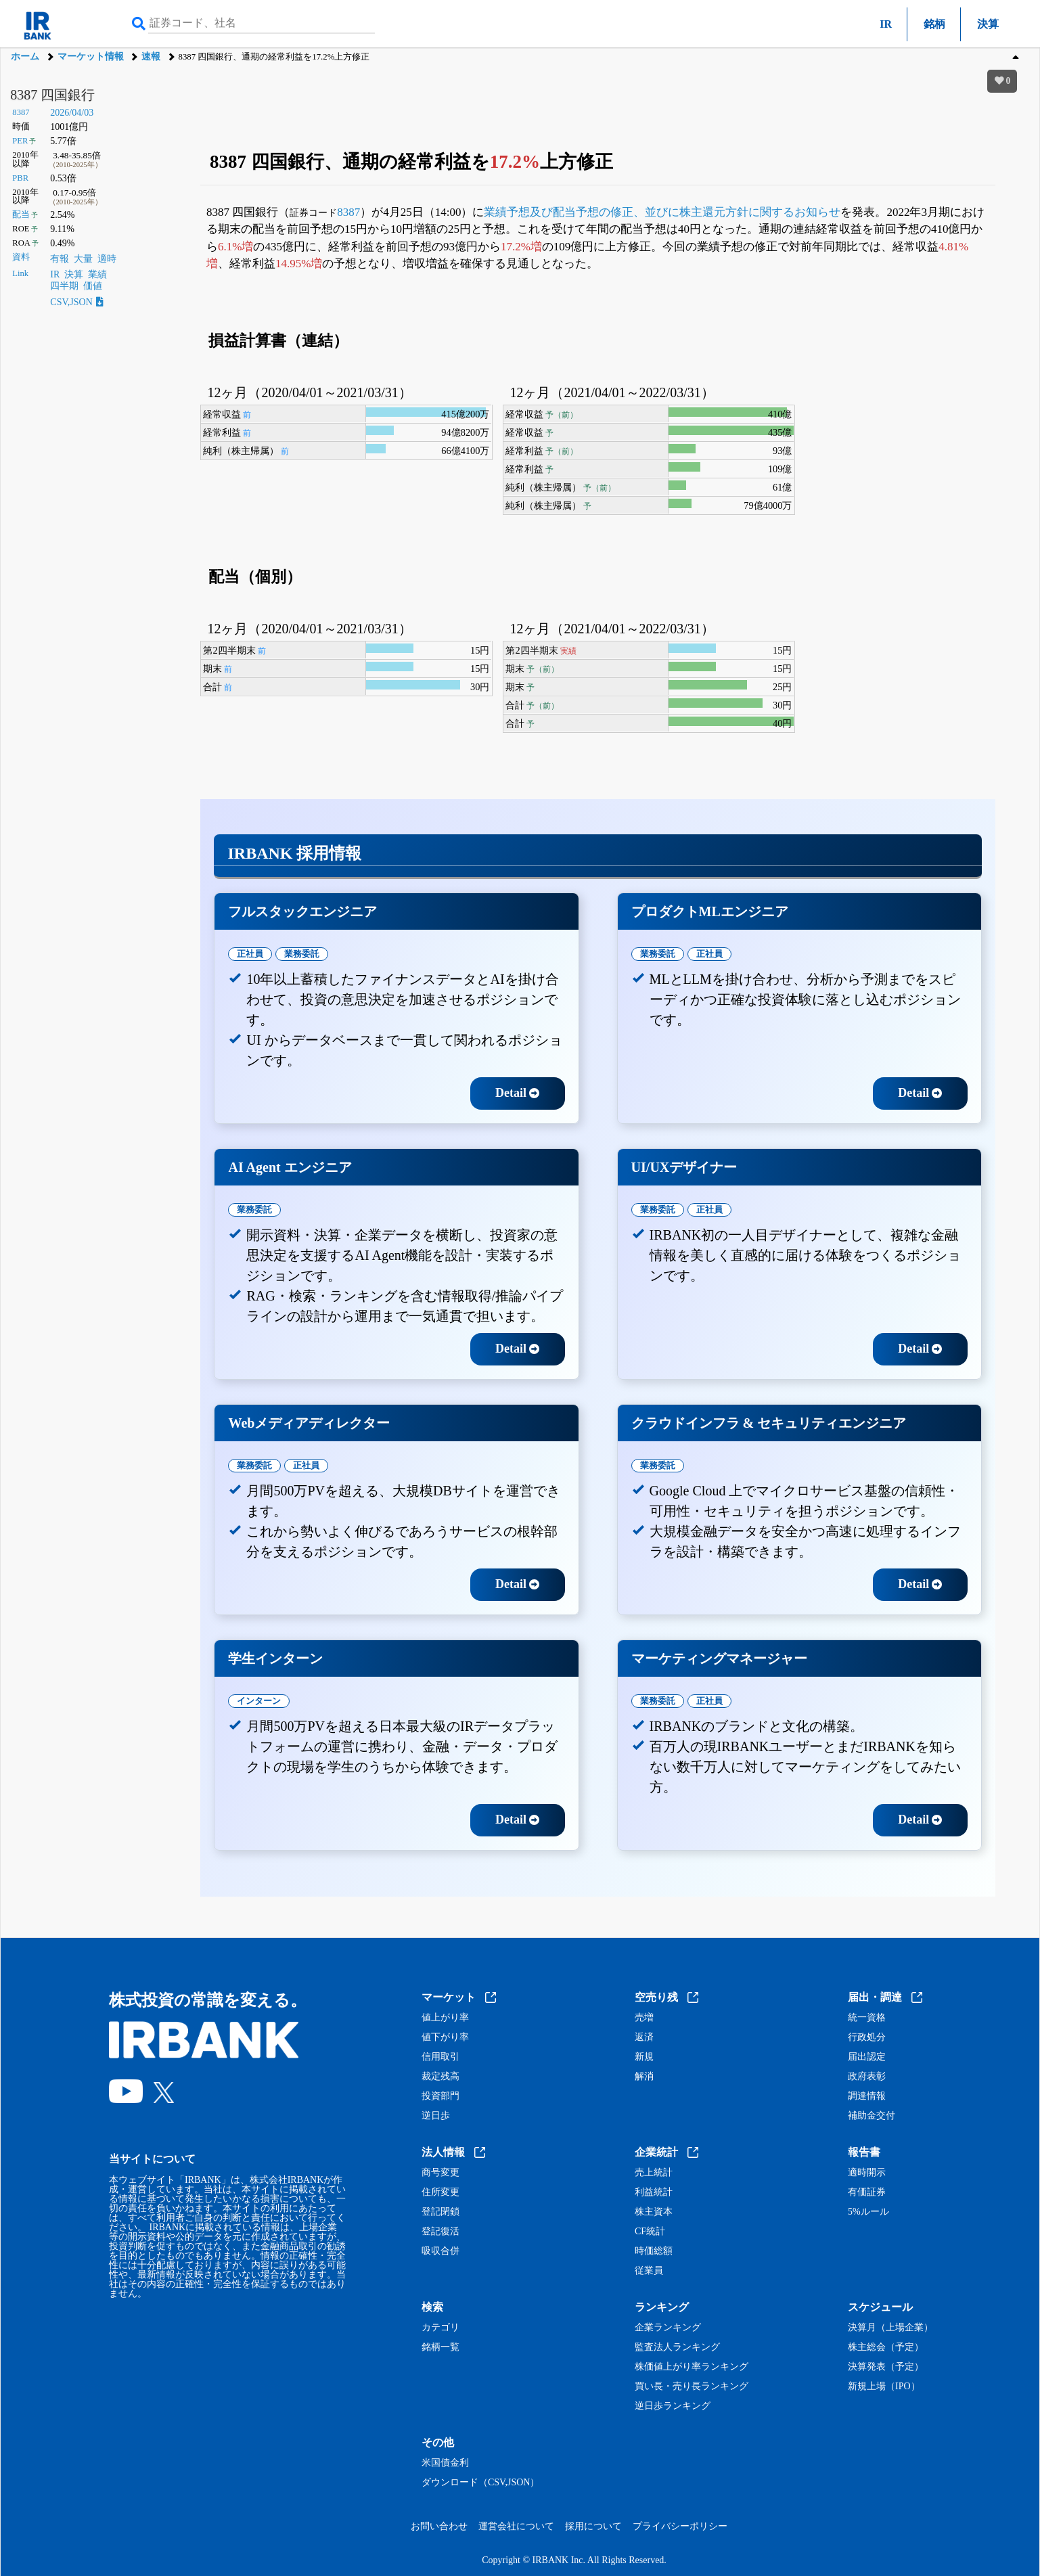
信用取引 (440, 2057)
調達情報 (867, 2096)
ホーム (25, 56)
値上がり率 (445, 2018)
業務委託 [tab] (301, 954)
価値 (92, 286)
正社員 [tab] (250, 954)
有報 (59, 259)
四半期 (64, 286)
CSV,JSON (76, 302)
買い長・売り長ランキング (691, 2386)
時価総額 (654, 2251)
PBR (20, 178)
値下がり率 (445, 2037)
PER (20, 140)
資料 (21, 257)
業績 (97, 274)
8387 (20, 112)
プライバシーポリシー (680, 2526)
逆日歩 (436, 2116)
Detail (517, 1093)
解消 (644, 2076)
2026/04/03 (71, 113)
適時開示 (867, 2172)
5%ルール (868, 2212)
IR (886, 24)
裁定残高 (440, 2076)
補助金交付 (871, 2116)
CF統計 (650, 2231)
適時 (106, 259)
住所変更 (440, 2192)
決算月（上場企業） (890, 2327)
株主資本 (654, 2212)
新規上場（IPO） (884, 2386)
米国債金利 (445, 2463)
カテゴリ (440, 2327)
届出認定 (867, 2057)
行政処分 (867, 2037)
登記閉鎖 (440, 2212)
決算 (988, 24)
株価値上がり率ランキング (691, 2367)
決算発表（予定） (886, 2367)
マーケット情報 (91, 56)
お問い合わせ (439, 2526)
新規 (644, 2057)
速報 (150, 56)
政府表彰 (867, 2076)
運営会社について (516, 2526)
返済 (644, 2037)
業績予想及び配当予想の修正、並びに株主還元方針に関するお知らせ (662, 212)
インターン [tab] (259, 1701)
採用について (593, 2526)
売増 (644, 2018)
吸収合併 (440, 2251)
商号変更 (440, 2172)
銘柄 (934, 24)
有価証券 (867, 2192)
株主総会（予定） (886, 2347)
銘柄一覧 (440, 2347)
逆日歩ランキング (672, 2406)
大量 (83, 259)
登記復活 (440, 2231)
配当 (21, 214)
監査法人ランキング (677, 2347)
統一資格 (867, 2018)
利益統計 (654, 2192)
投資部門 (440, 2096)
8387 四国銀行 (52, 94)
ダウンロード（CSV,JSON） (480, 2482)
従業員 (649, 2271)
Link (20, 273)
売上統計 (654, 2172)
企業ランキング (668, 2327)
